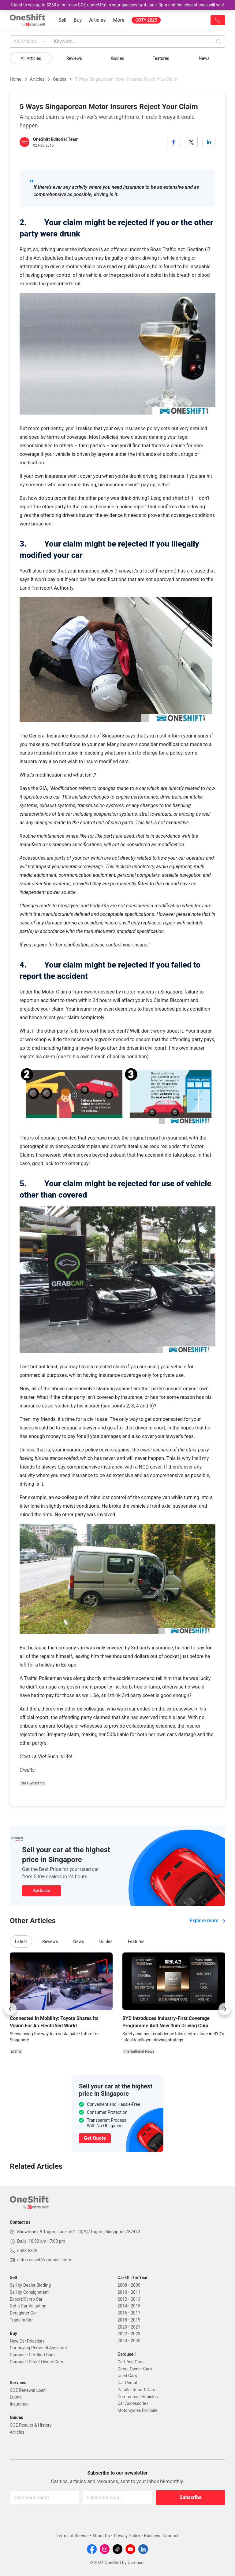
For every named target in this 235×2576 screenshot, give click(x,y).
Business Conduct (161, 2535)
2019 (135, 2320)
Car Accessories (133, 2403)
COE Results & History (31, 2425)
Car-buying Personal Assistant (38, 2347)
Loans (15, 2397)
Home (15, 79)
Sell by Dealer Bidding (30, 2285)
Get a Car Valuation (28, 2305)
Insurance (19, 2404)
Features (160, 58)
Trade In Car (21, 2320)
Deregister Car (23, 2313)
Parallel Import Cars (136, 2389)
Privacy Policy (127, 2535)
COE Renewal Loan (28, 2390)
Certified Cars (131, 2361)
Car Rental (127, 2382)
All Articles (29, 41)
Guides (117, 58)
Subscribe (191, 2497)
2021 (135, 2327)
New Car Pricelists (27, 2341)
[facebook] (173, 142)
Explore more (207, 1920)
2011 (135, 2292)
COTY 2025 (146, 20)
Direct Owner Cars (135, 2368)
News (204, 58)
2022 (122, 2333)
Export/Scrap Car (26, 2299)
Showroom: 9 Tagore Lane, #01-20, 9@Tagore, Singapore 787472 (78, 2231)
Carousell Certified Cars (32, 2354)
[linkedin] (209, 142)
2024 (122, 2340)
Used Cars (127, 2375)
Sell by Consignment (29, 2292)
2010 (122, 2292)
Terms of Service (73, 2535)
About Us (101, 2535)
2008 (122, 2285)
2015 (135, 2305)
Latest (21, 1941)
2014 (122, 2305)
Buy (78, 20)
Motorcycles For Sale (138, 2410)
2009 (135, 2285)
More (119, 20)
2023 (135, 2333)
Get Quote (41, 1891)
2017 (135, 2313)
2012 (122, 2299)
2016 (122, 2313)
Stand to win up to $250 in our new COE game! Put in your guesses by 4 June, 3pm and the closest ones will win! (117, 4)
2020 (122, 2327)
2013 (135, 2299)
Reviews (74, 58)
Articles (97, 20)
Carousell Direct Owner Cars (36, 2361)
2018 (122, 2320)
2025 (135, 2340)
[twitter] (191, 142)
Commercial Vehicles (138, 2396)
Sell (62, 20)
